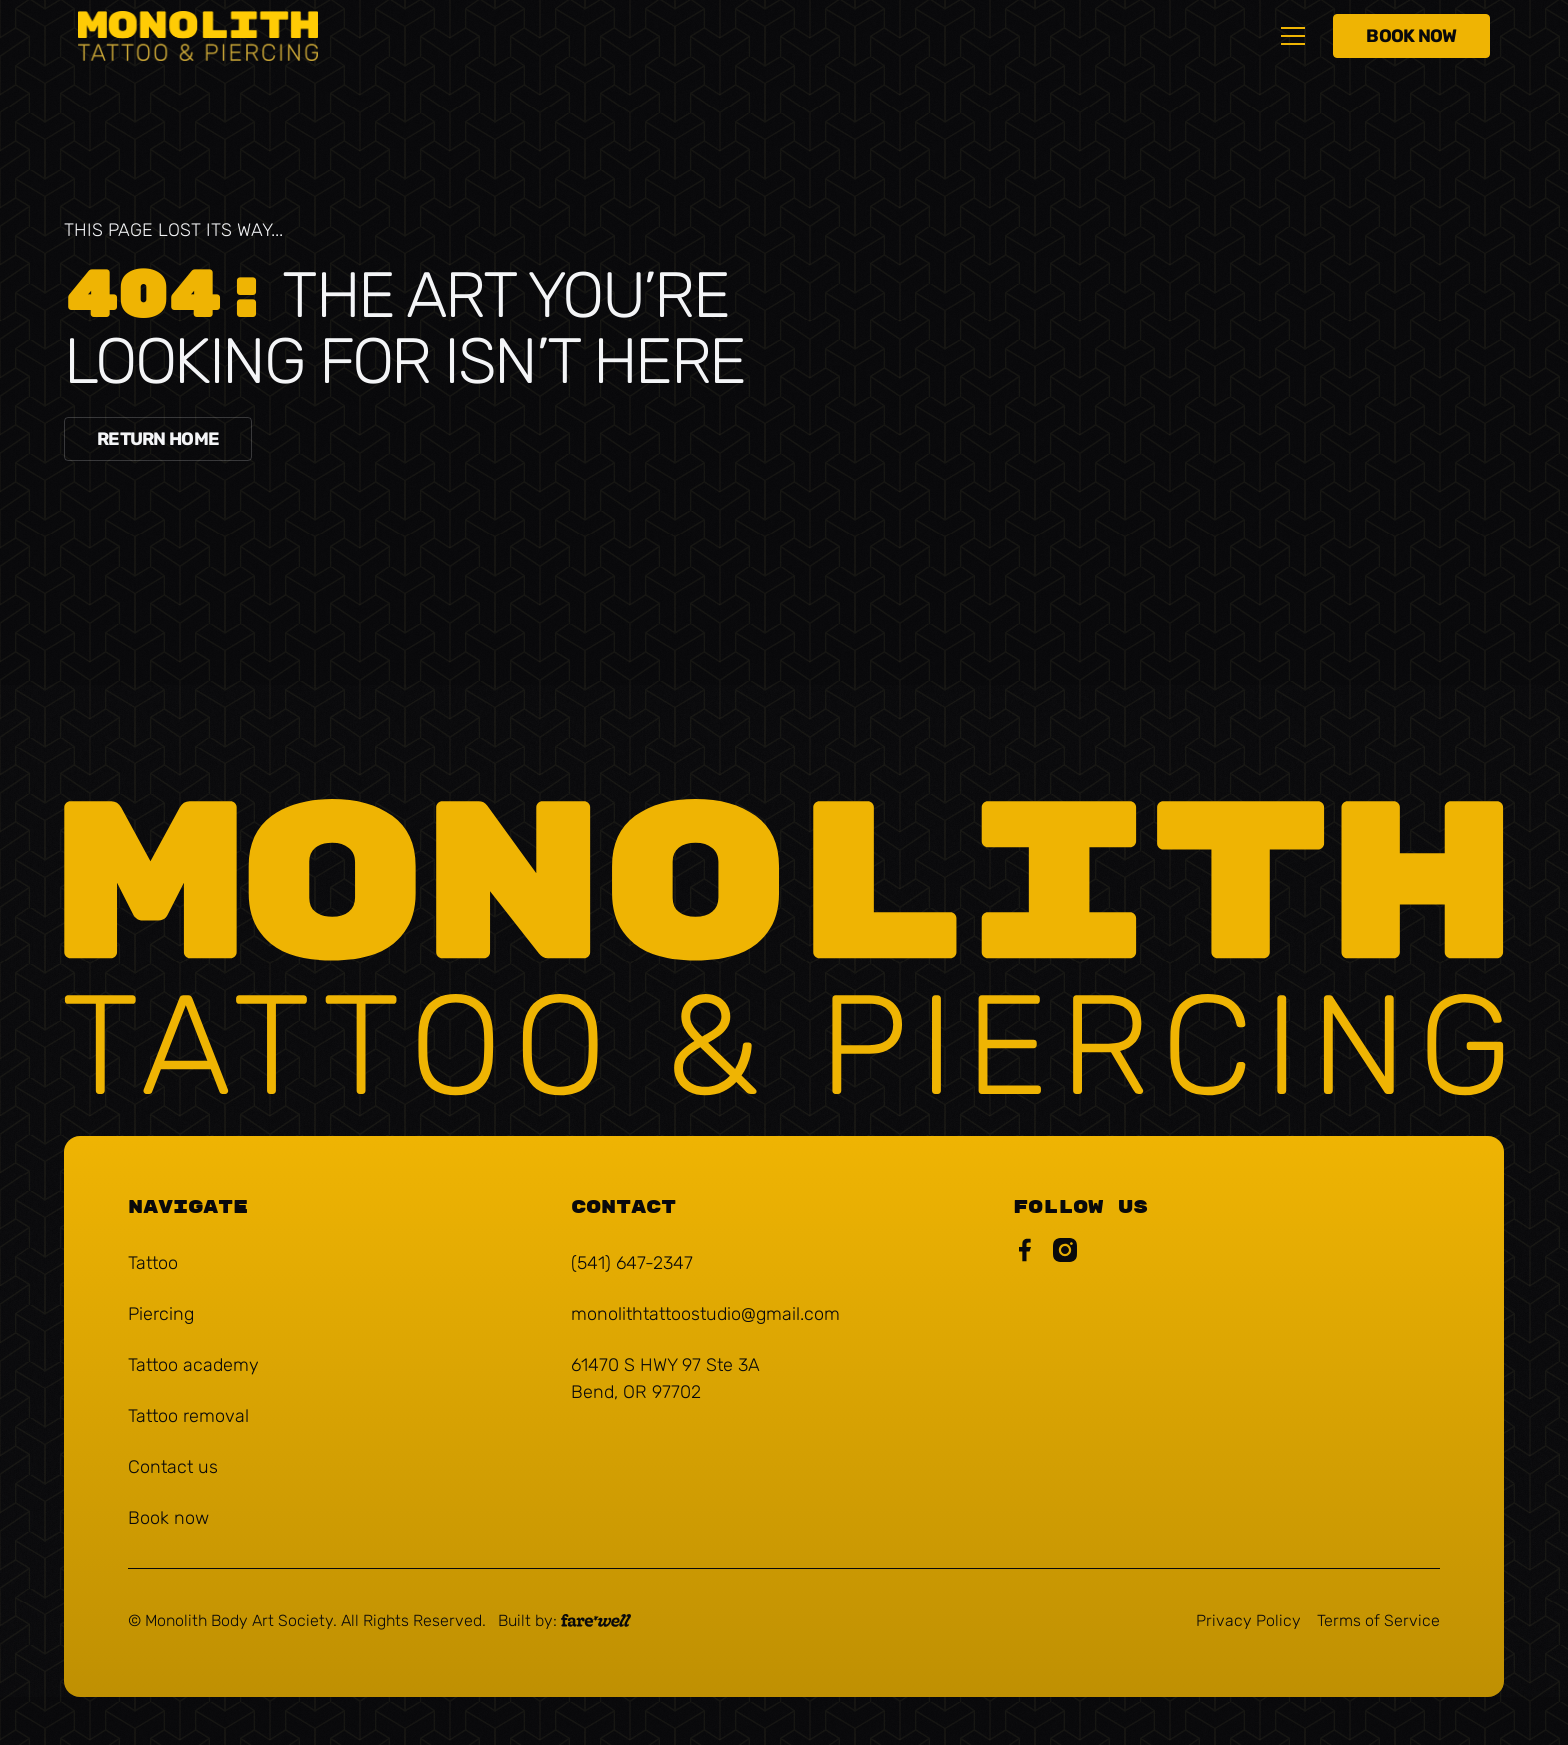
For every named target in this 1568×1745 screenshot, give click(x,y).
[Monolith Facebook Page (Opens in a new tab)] (1025, 1254)
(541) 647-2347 (632, 1263)
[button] (1293, 36)
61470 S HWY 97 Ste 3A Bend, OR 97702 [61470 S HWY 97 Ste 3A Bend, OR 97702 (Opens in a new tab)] (665, 1378)
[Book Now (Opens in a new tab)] (1411, 36)
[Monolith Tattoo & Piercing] (784, 950)
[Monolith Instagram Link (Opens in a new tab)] (1065, 1254)
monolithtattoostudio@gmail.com (705, 1314)
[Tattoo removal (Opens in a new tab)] (188, 1416)
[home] (198, 35)
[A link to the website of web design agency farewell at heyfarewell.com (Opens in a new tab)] (564, 1621)
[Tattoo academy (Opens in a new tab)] (193, 1365)
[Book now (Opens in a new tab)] (168, 1518)
